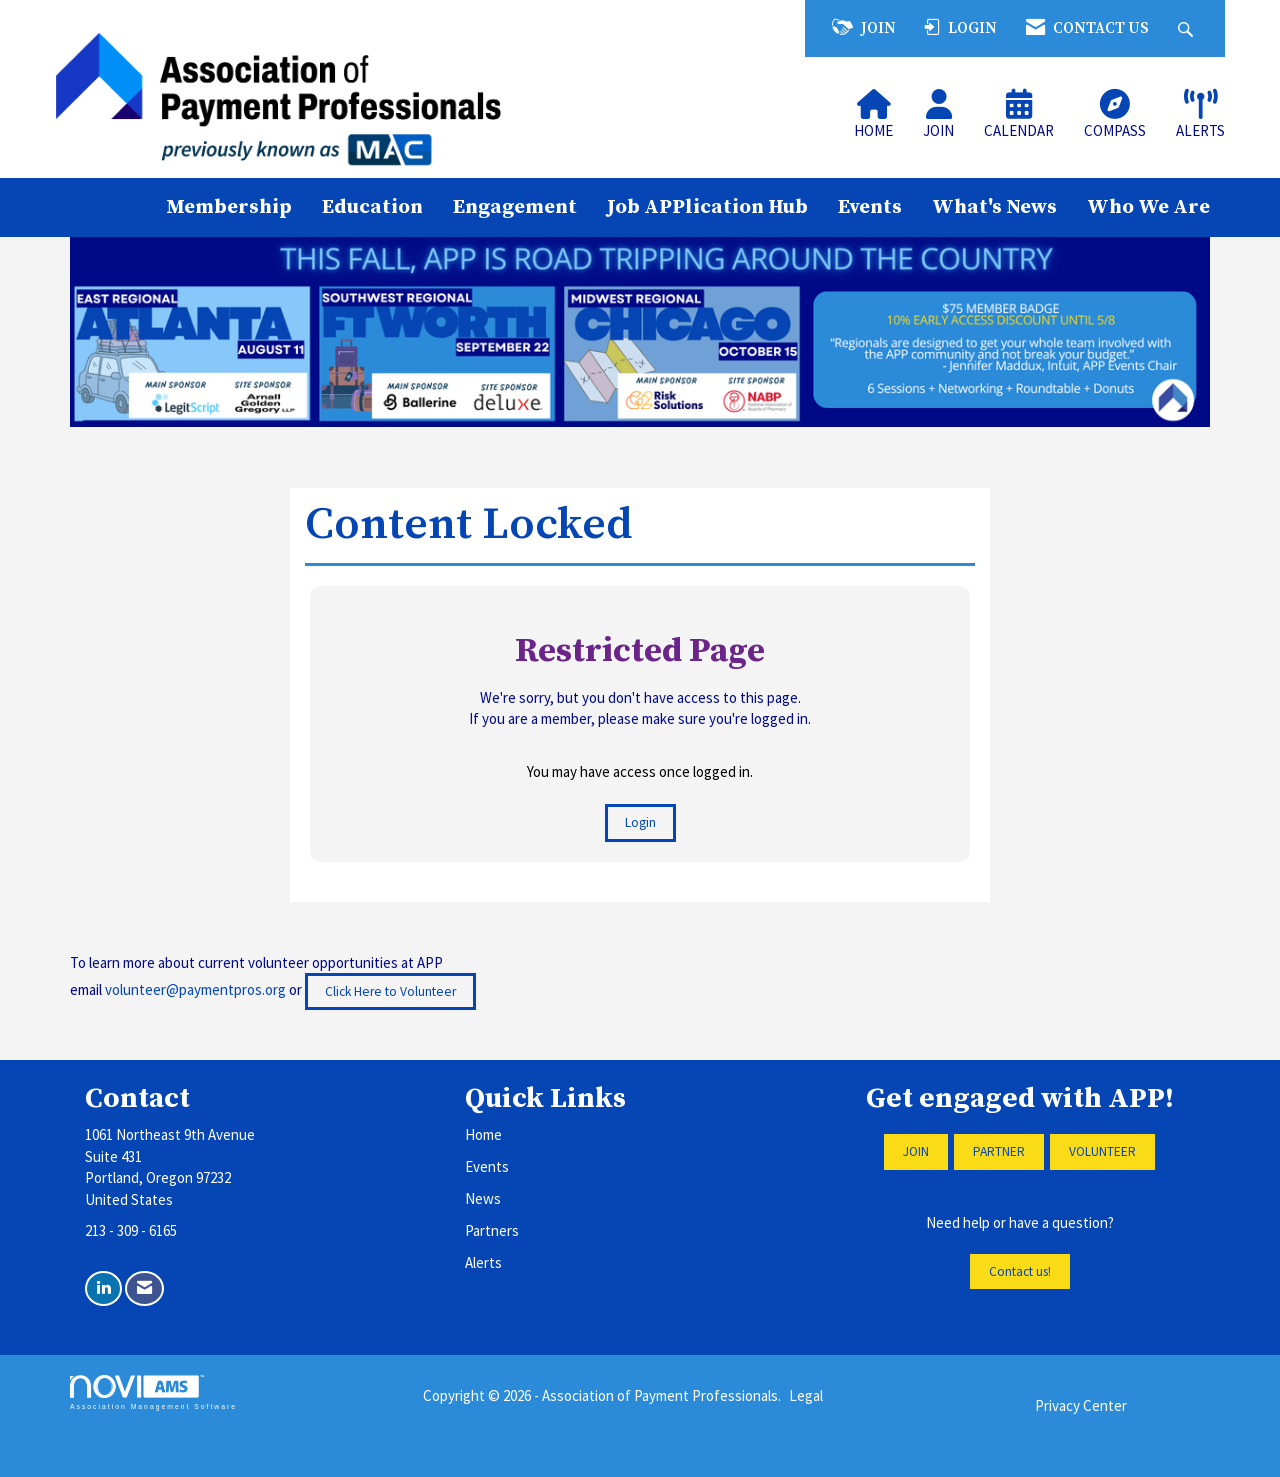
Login (640, 822)
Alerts (483, 1262)
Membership (229, 207)
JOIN (916, 1151)
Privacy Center (1081, 1405)
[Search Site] (1188, 28)
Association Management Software (153, 1393)
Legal (806, 1395)
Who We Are (1148, 207)
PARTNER (999, 1151)
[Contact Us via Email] (144, 1288)
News (483, 1198)
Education (372, 207)
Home (483, 1134)
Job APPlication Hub (707, 207)
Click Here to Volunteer (390, 991)
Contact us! (1020, 1271)
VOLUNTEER (1102, 1151)
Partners (492, 1230)
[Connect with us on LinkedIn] (103, 1288)
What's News (994, 207)
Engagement (515, 207)
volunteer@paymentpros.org (195, 989)
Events (870, 207)
